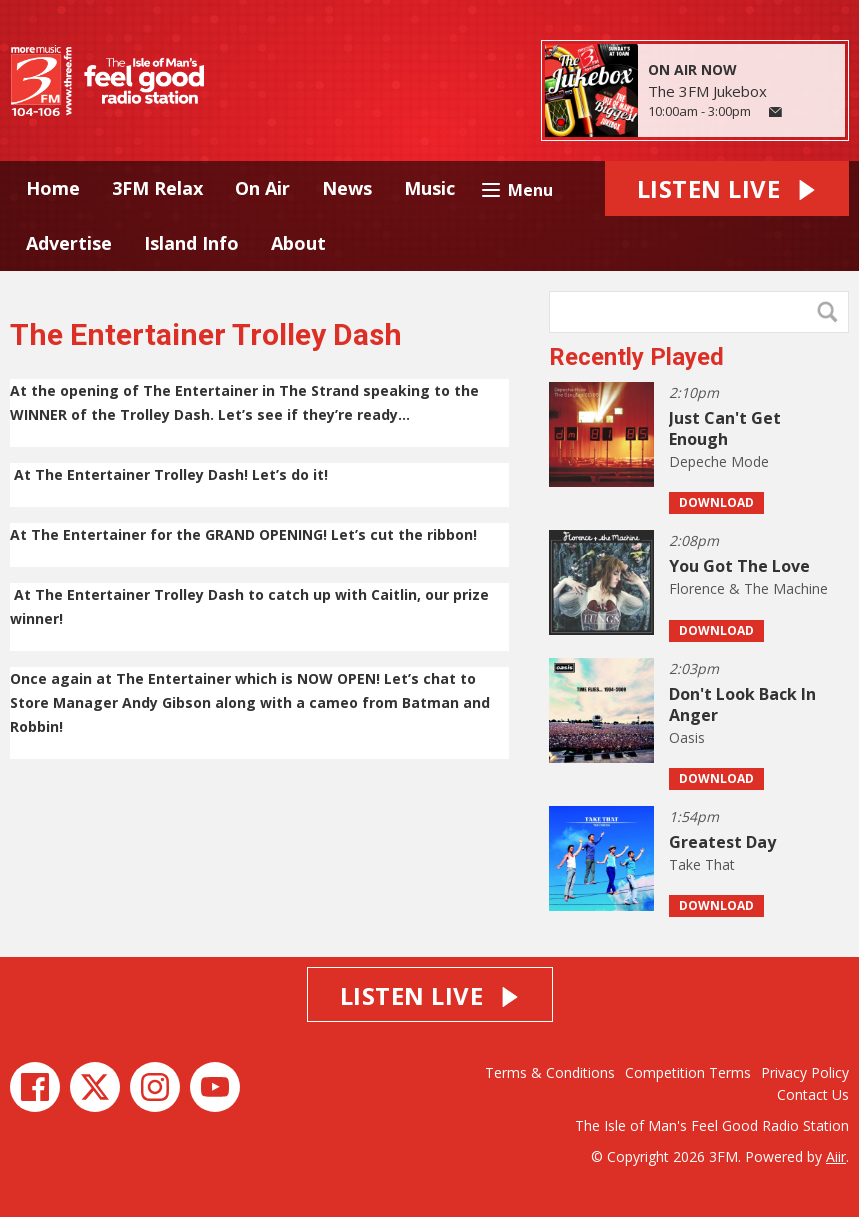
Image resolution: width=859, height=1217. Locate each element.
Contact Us (813, 1094)
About (298, 243)
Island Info (191, 243)
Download (716, 502)
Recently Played (636, 357)
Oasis (687, 737)
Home (53, 188)
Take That (702, 864)
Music (429, 188)
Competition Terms (688, 1072)
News (347, 188)
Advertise (69, 243)
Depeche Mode (719, 461)
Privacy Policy (805, 1072)
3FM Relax (157, 188)
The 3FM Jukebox (707, 91)
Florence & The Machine (748, 588)
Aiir (836, 1156)
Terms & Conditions (550, 1072)
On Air (262, 188)
